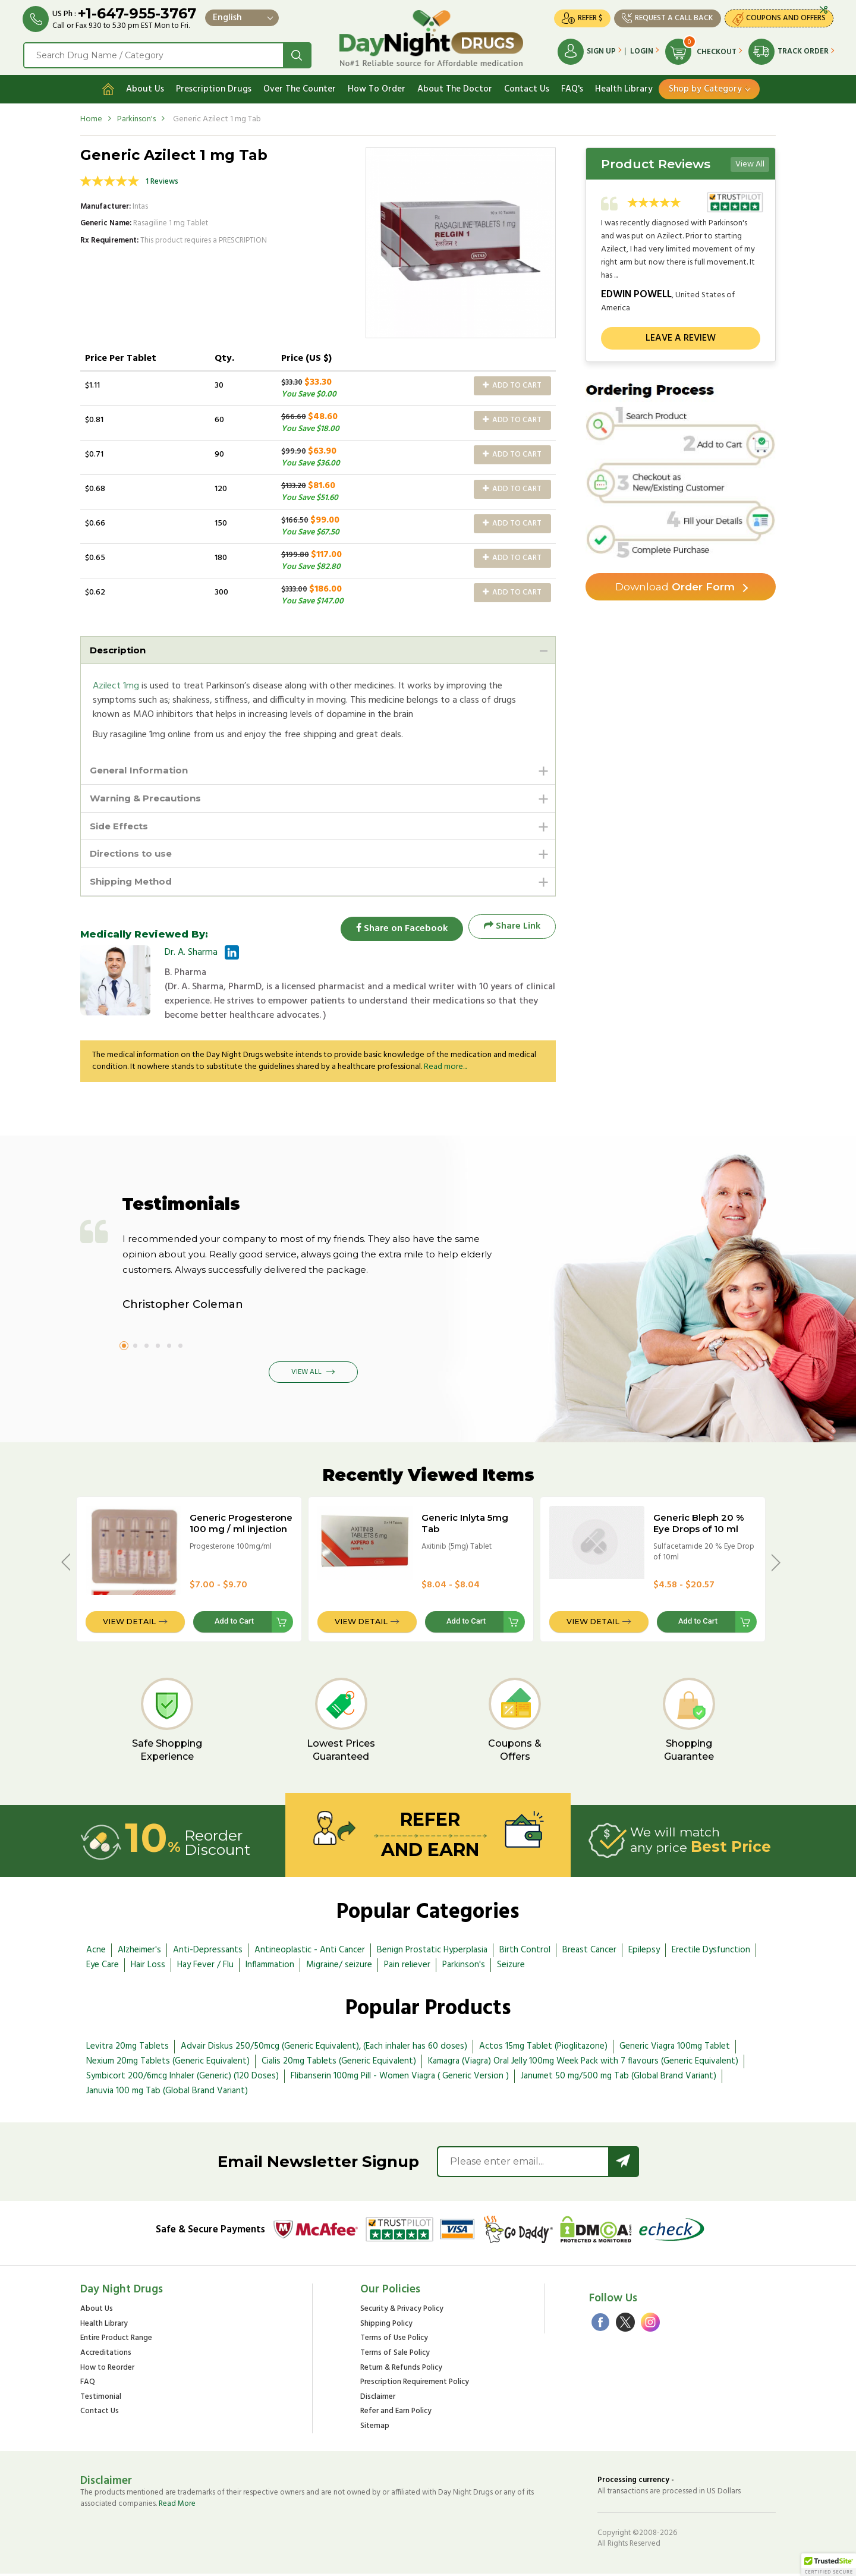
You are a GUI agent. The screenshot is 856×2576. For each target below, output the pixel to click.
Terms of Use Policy (394, 2341)
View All (749, 162)
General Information (141, 769)
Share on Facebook (398, 928)
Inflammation (270, 1967)
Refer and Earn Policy (396, 2414)
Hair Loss (148, 1967)
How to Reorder (107, 2370)
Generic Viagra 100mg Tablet (674, 2049)
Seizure (511, 1967)
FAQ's (572, 87)
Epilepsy (644, 1952)
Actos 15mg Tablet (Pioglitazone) (543, 2049)
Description (119, 648)
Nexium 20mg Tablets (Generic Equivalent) (168, 2063)
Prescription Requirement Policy (414, 2385)
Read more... (445, 1069)
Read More (177, 2506)
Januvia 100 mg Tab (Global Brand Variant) (167, 2093)
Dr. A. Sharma (191, 955)
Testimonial (100, 2399)
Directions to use (134, 854)
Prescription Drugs (213, 87)
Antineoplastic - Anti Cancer (309, 1952)
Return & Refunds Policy (401, 2370)
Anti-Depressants (208, 1952)
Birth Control (524, 1952)
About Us (145, 87)
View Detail (129, 1624)
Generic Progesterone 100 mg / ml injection (241, 1525)
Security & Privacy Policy (401, 2311)
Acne (96, 1952)
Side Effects (121, 826)
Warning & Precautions (149, 797)
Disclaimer (377, 2399)
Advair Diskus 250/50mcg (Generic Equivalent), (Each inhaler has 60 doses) (324, 2049)
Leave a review (681, 336)
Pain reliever (407, 1967)
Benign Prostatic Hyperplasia (432, 1952)
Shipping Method (134, 883)
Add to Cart (512, 384)
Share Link (512, 928)
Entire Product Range (116, 2341)
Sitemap (374, 2429)
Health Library (624, 87)
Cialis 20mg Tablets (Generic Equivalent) (339, 2063)
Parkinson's (136, 117)
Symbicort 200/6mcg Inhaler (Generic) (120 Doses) (182, 2078)
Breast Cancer (589, 1952)
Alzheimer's (139, 1952)
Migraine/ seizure (339, 1967)
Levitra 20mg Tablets (127, 2049)
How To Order (376, 87)
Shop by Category (705, 87)
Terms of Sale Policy (395, 2355)
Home (91, 117)
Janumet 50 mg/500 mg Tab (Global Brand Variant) (618, 2078)
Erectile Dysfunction (711, 1952)
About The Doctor (454, 87)
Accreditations (105, 2355)
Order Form (675, 585)
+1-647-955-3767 (138, 13)
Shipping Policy (386, 2326)
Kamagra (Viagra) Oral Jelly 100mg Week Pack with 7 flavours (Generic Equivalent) (583, 2063)
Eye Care (102, 1967)
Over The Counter (299, 87)
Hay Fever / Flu (205, 1967)
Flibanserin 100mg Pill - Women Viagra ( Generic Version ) (400, 2078)
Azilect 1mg (116, 685)
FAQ (87, 2385)
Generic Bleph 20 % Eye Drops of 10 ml (698, 1525)
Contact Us (526, 87)
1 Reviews (162, 180)
